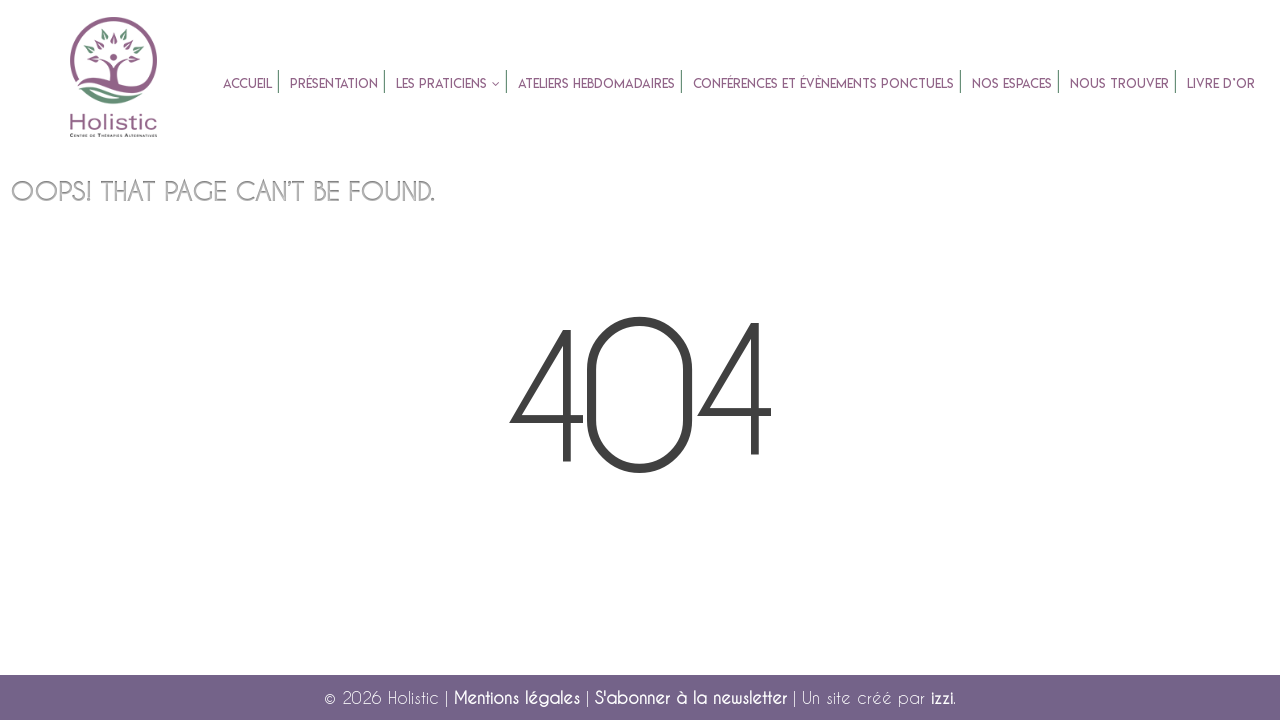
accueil (247, 83)
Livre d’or (1221, 83)
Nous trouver (1119, 83)
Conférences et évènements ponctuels (823, 83)
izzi (942, 697)
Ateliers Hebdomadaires (596, 83)
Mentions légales (517, 697)
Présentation (334, 83)
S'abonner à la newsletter (691, 697)
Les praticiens (441, 83)
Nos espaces (1012, 83)
